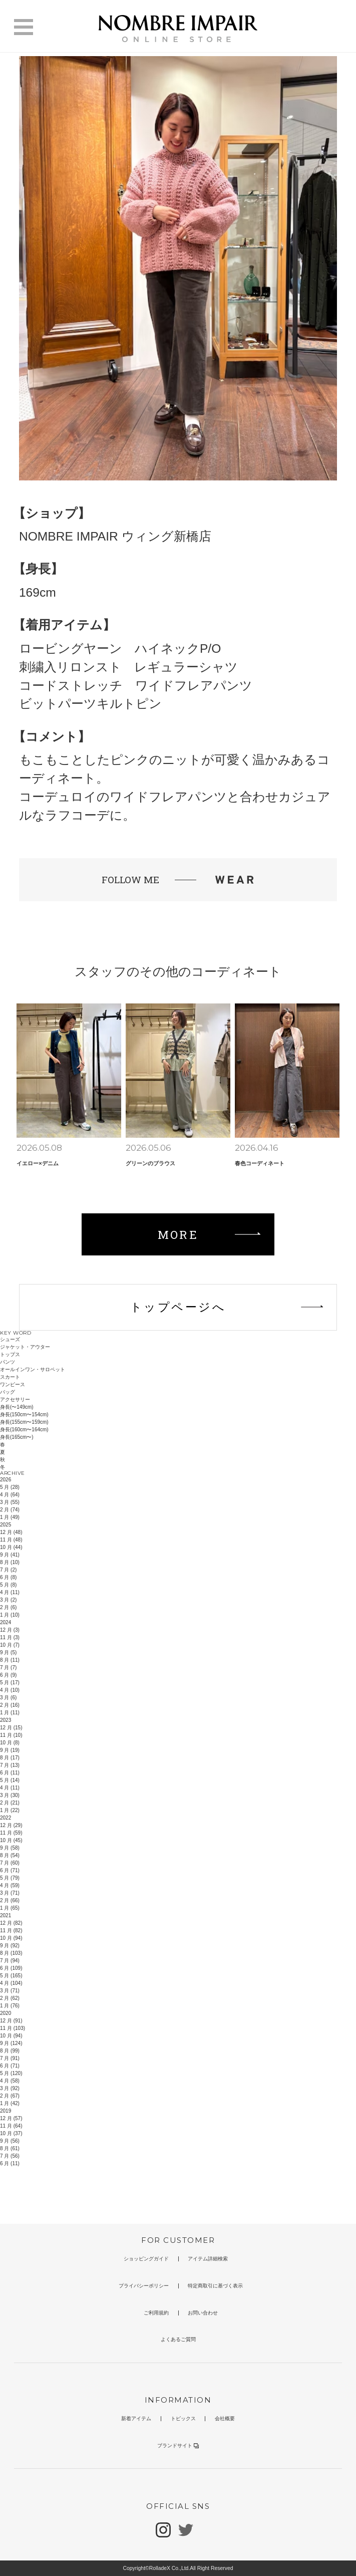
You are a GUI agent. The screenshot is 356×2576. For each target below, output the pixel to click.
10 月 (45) (11, 1840)
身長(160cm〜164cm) (24, 1429)
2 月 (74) (10, 1509)
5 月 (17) (10, 1682)
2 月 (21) (10, 1803)
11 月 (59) (11, 1833)
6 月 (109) (11, 1968)
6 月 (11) (10, 1772)
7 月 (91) (10, 2058)
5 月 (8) (8, 1585)
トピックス (183, 2418)
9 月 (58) (10, 1848)
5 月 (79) (10, 1878)
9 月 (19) (10, 1750)
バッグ (7, 1392)
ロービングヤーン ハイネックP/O (120, 648)
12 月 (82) (11, 1923)
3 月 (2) (8, 1600)
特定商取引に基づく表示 (215, 2285)
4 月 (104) (11, 1983)
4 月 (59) (10, 1885)
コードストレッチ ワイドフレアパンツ (135, 685)
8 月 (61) (10, 2148)
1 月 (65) (10, 1908)
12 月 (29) (11, 1825)
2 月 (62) (10, 1998)
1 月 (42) (10, 2103)
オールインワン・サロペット (32, 1369)
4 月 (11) (10, 1592)
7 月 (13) (10, 1765)
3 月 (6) (8, 1697)
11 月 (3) (10, 1637)
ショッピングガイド (146, 2258)
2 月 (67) (10, 2096)
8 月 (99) (10, 2050)
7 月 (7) (8, 1667)
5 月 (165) (11, 1975)
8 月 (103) (11, 1953)
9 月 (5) (8, 1652)
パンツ (7, 1362)
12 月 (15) (11, 1727)
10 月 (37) (11, 2133)
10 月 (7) (10, 1645)
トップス (10, 1354)
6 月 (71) (10, 1870)
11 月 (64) (11, 2126)
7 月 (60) (10, 1863)
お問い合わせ (203, 2312)
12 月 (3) (10, 1630)
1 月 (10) (10, 1615)
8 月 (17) (10, 1757)
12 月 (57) (11, 2118)
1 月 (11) (10, 1712)
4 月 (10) (10, 1690)
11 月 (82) (11, 1930)
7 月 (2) (8, 1570)
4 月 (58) (10, 2081)
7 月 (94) (10, 1960)
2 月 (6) (8, 1607)
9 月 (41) (10, 1555)
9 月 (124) (11, 2043)
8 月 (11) (10, 1660)
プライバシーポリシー (144, 2285)
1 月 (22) (10, 1810)
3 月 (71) (10, 1893)
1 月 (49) (10, 1517)
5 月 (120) (11, 2073)
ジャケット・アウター (25, 1347)
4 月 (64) (10, 1494)
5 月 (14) (10, 1780)
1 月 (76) (10, 2005)
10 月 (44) (11, 1547)
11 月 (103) (12, 2028)
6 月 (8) (8, 1577)
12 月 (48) (11, 1532)
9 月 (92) (10, 1945)
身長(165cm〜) (17, 1437)
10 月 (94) (11, 1938)
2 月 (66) (10, 1900)
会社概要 (225, 2418)
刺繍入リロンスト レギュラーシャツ (128, 667)
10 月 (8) (10, 1742)
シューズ (10, 1339)
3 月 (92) (10, 2088)
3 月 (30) (10, 1795)
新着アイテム (136, 2418)
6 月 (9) (8, 1675)
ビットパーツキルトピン (90, 703)
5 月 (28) (10, 1487)
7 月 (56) (10, 2156)
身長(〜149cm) (17, 1407)
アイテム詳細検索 (208, 2258)
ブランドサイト (178, 2445)
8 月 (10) (10, 1562)
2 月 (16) (10, 1705)
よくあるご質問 (178, 2339)
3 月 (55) (10, 1502)
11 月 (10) (11, 1735)
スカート (10, 1377)
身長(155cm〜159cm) (24, 1422)
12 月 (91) (11, 2020)
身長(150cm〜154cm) (24, 1414)
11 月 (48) (11, 1539)
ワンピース (12, 1384)
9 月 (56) (10, 2141)
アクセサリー (15, 1399)
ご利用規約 (156, 2312)
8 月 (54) (10, 1855)
